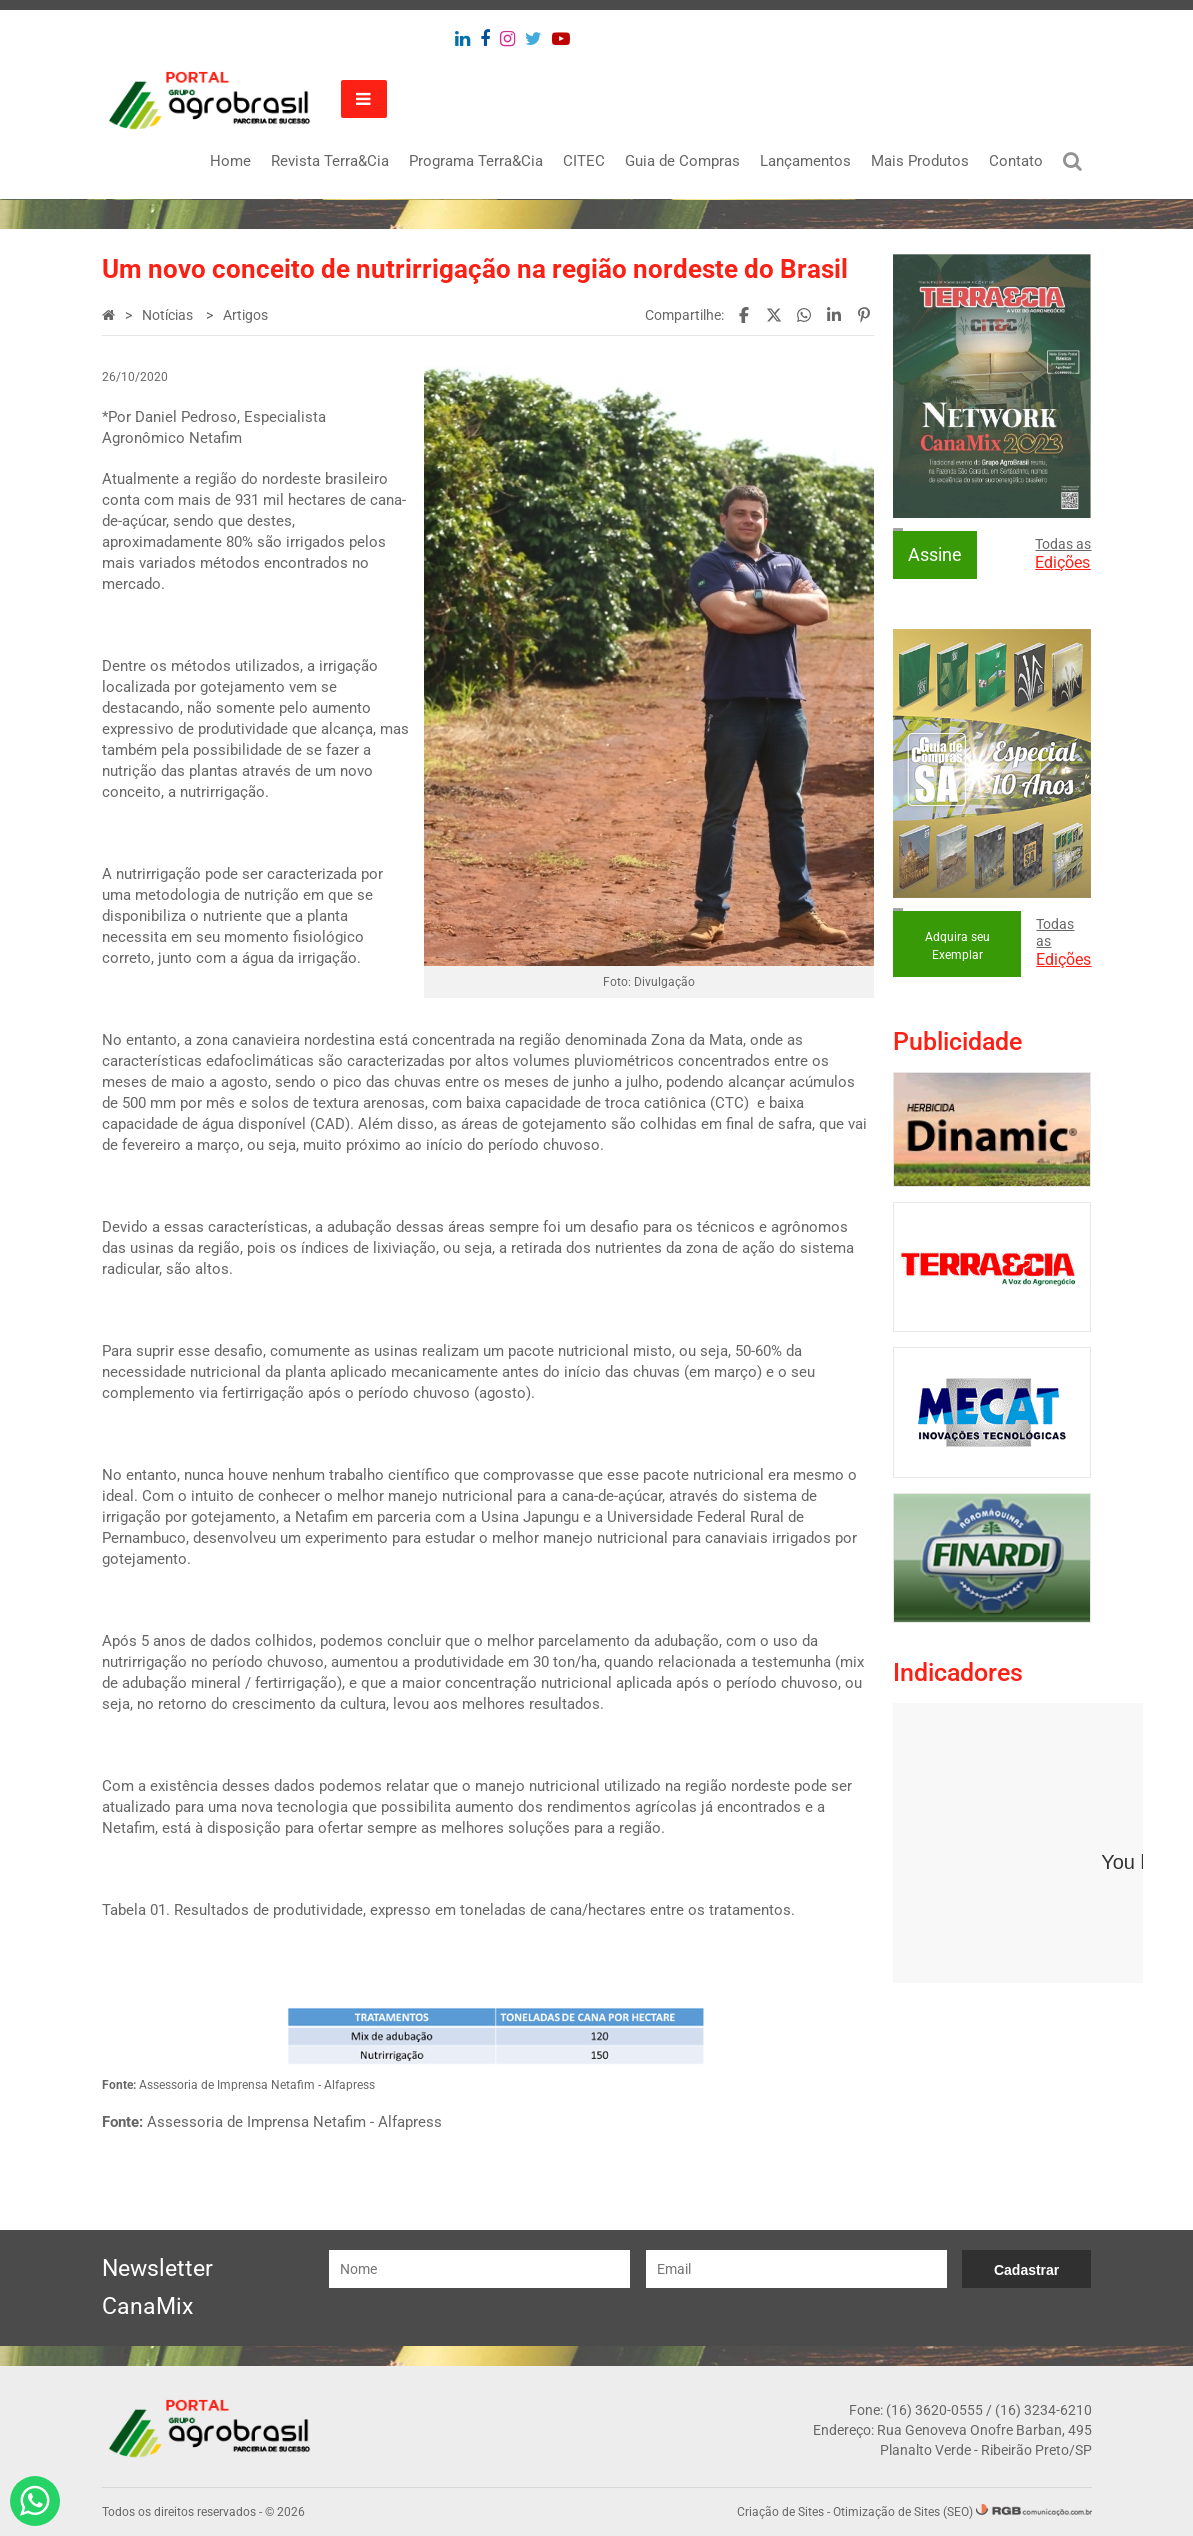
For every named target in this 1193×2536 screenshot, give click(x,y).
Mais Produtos (920, 161)
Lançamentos (805, 161)
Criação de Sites (780, 2512)
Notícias (169, 315)
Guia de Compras (682, 161)
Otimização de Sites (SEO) (903, 2512)
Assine (935, 554)
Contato (1016, 161)
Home (230, 161)
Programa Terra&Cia (476, 161)
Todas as (1063, 554)
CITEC (584, 161)
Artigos (245, 315)
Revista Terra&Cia (330, 161)
